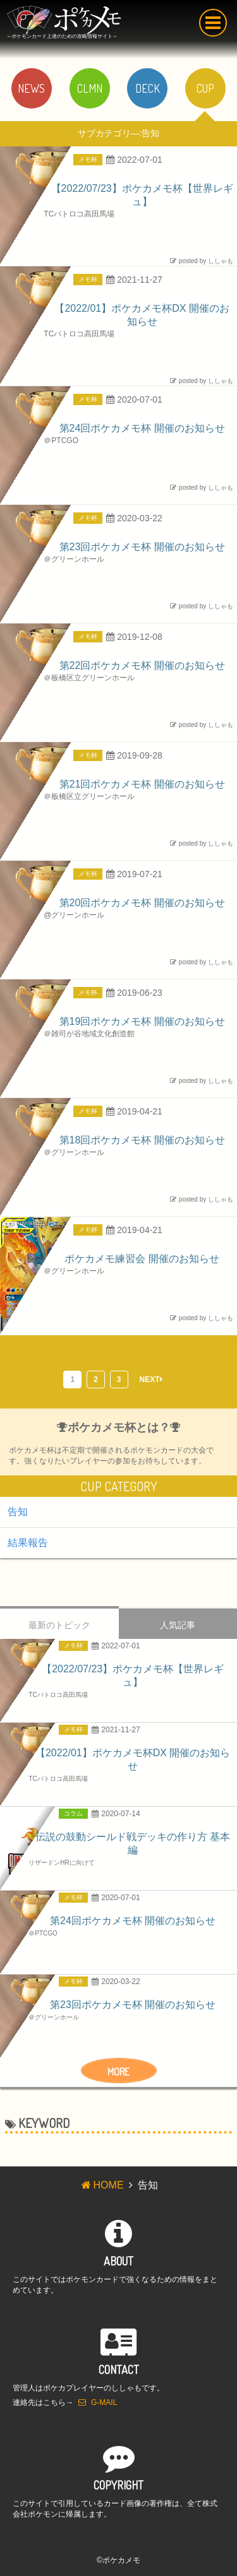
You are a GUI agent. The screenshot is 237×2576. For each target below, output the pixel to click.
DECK (147, 88)
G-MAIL (97, 2402)
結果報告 (28, 1542)
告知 (18, 1511)
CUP (205, 88)
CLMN (89, 88)
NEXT (151, 1379)
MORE (118, 2071)
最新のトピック (59, 1625)
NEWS (31, 88)
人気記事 (177, 1625)
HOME (101, 2185)
